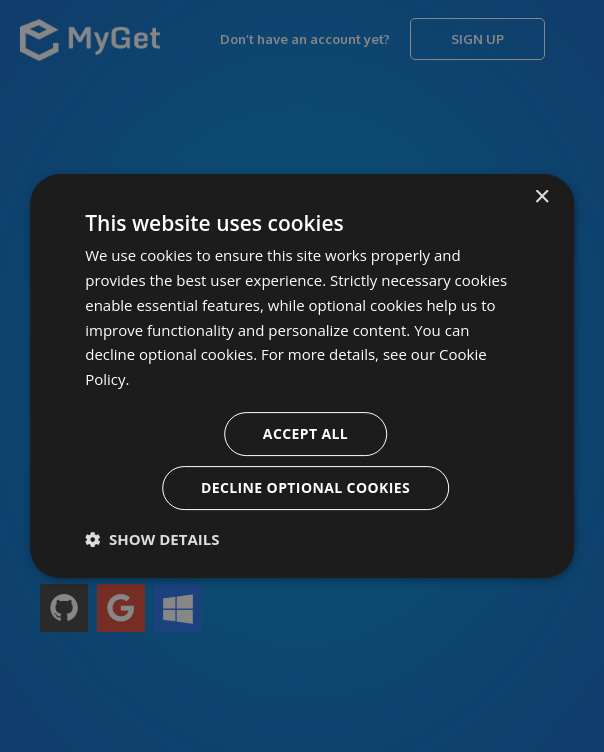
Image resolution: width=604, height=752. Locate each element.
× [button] (541, 197)
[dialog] (302, 376)
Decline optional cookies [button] (305, 487)
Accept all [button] (305, 433)
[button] (152, 539)
